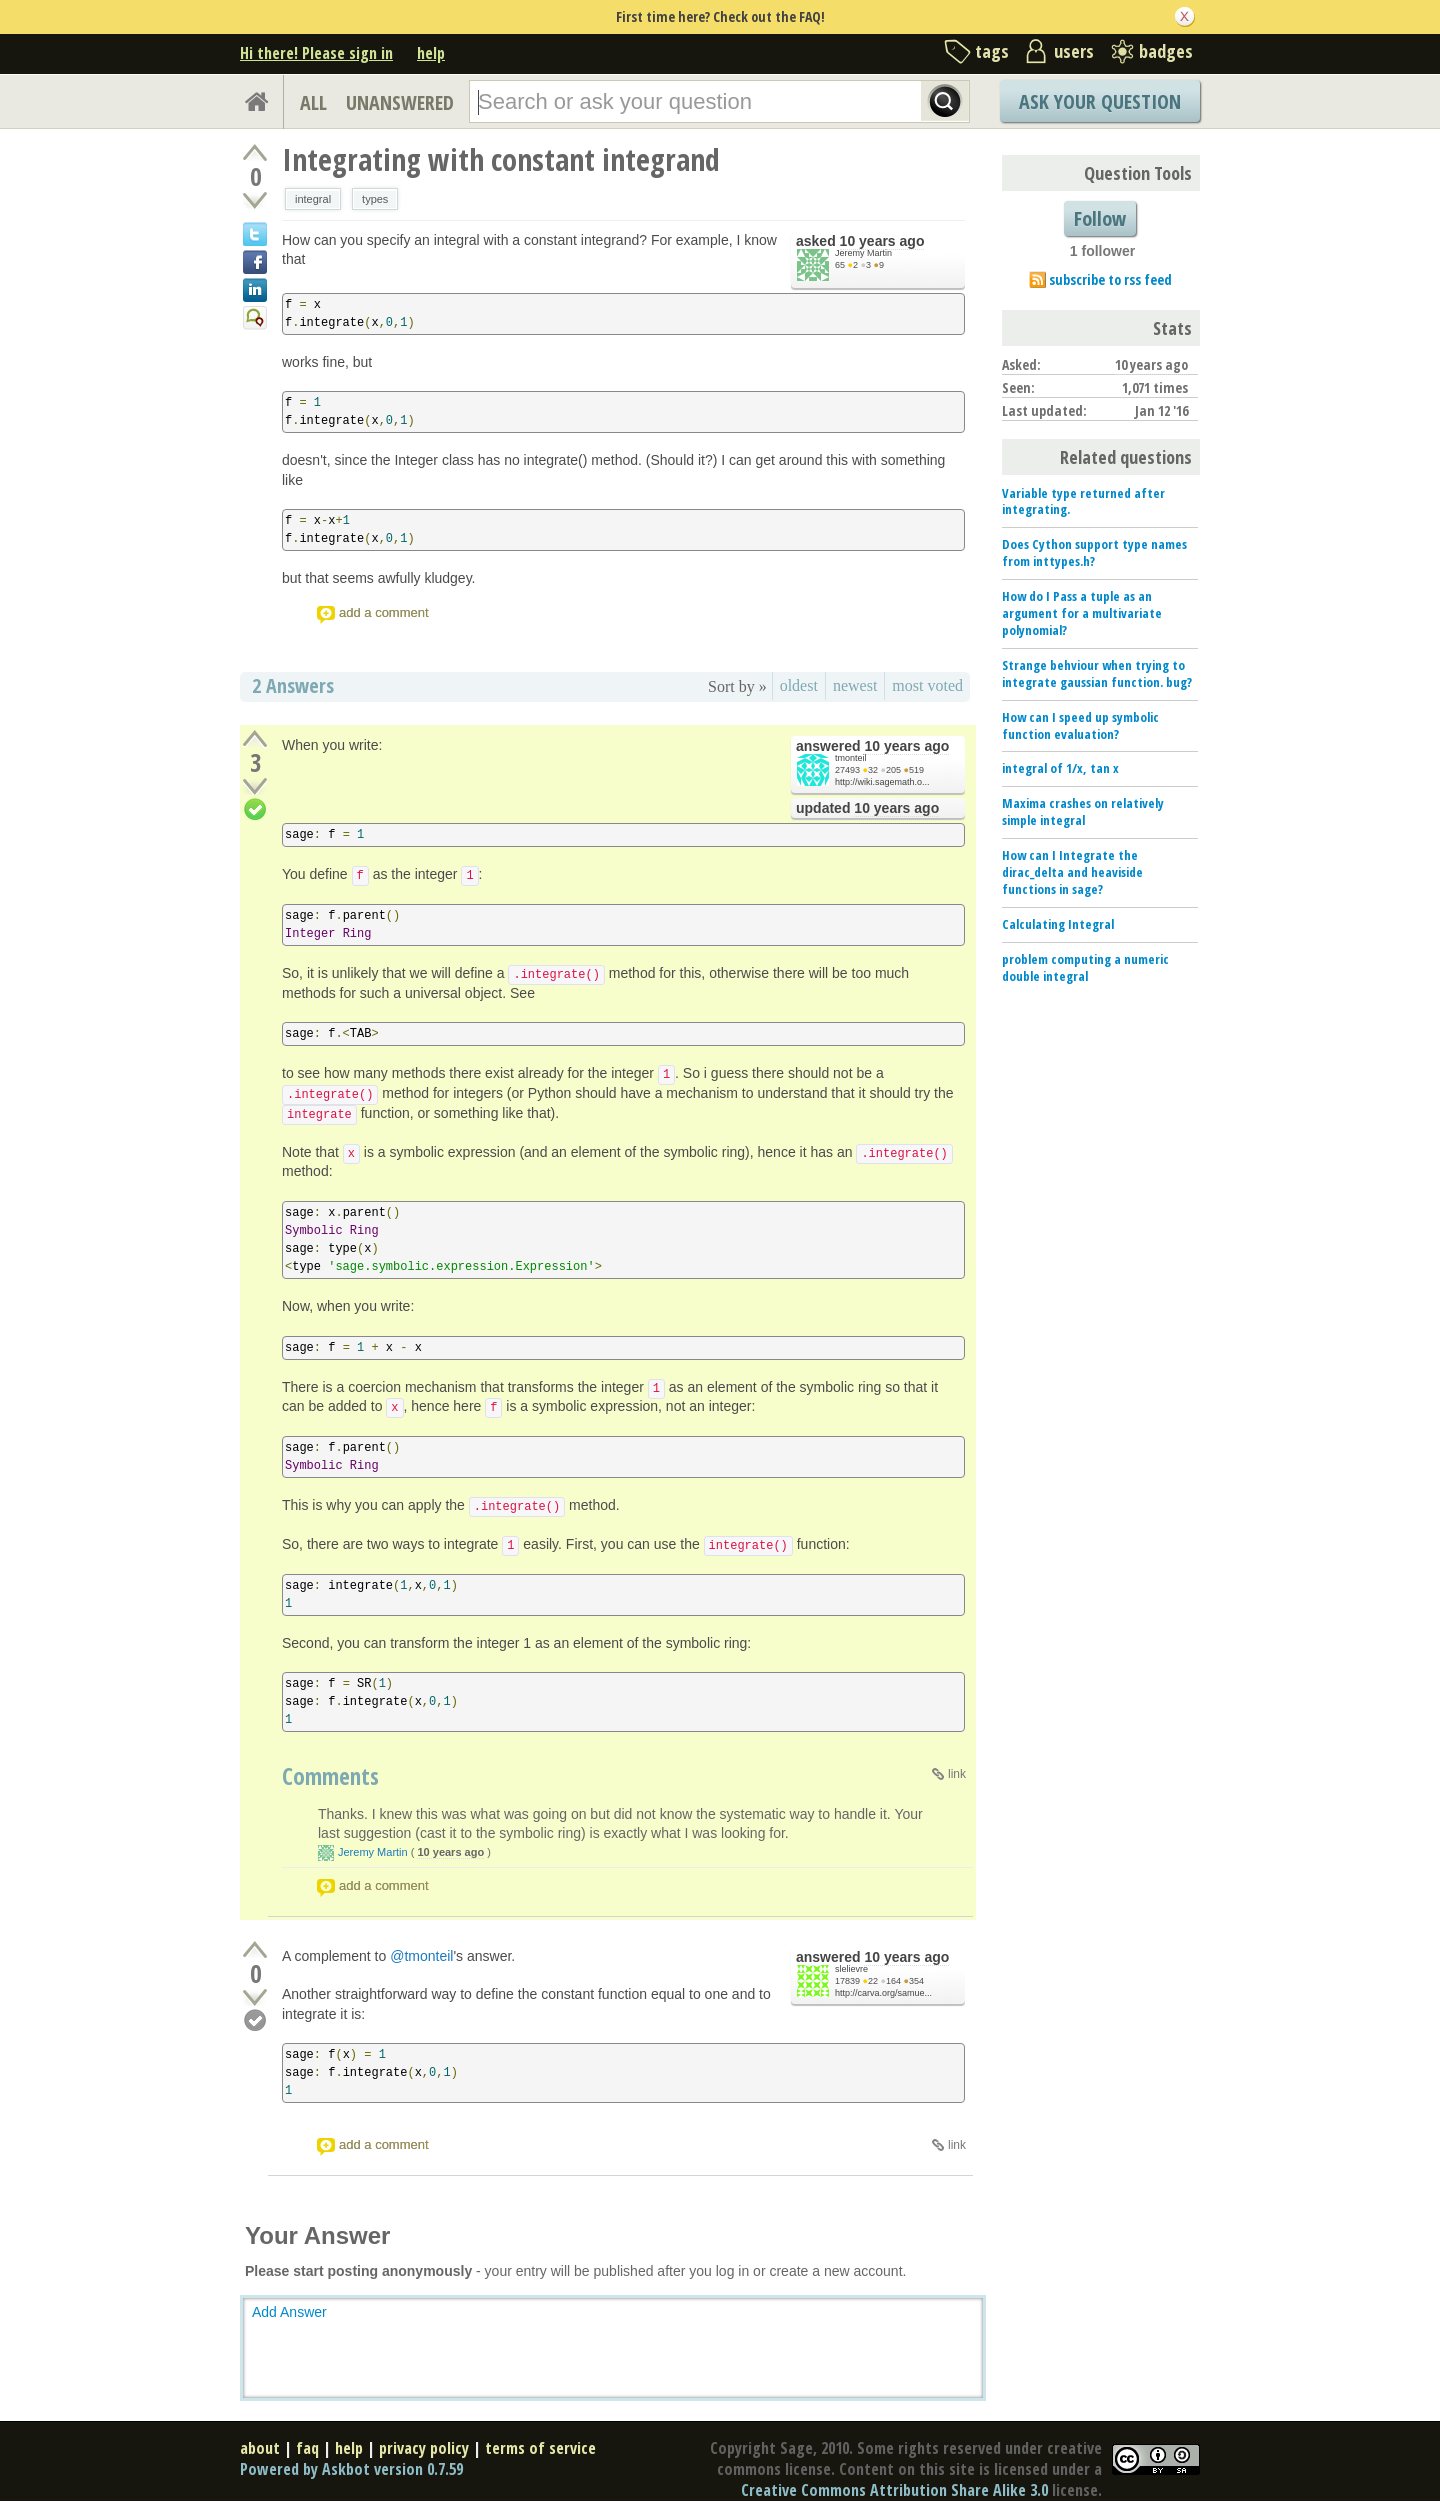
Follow (1100, 218)
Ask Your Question (1100, 101)
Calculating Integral (1058, 924)
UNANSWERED (400, 102)
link (957, 1774)
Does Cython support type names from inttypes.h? (1094, 552)
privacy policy (424, 2448)
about (260, 2448)
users (1074, 51)
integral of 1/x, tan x (1060, 768)
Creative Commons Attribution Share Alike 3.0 (894, 2490)
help (431, 53)
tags (992, 51)
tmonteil (851, 758)
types (375, 199)
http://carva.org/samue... (883, 1993)
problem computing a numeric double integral (1085, 967)
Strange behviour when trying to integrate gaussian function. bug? (1097, 673)
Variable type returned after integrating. (1083, 501)
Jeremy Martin (863, 253)
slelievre (851, 1969)
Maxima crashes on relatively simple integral (1083, 811)
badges (1166, 51)
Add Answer (289, 2312)
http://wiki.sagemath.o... (882, 782)
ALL (313, 102)
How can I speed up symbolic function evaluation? (1080, 725)
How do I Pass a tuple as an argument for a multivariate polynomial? (1082, 613)
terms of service (540, 2448)
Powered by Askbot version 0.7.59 (351, 2469)
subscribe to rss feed (1110, 279)
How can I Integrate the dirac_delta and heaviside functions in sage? (1072, 872)
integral (313, 199)
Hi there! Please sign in (316, 53)
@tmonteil (421, 1956)
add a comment (384, 612)
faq (307, 2448)
